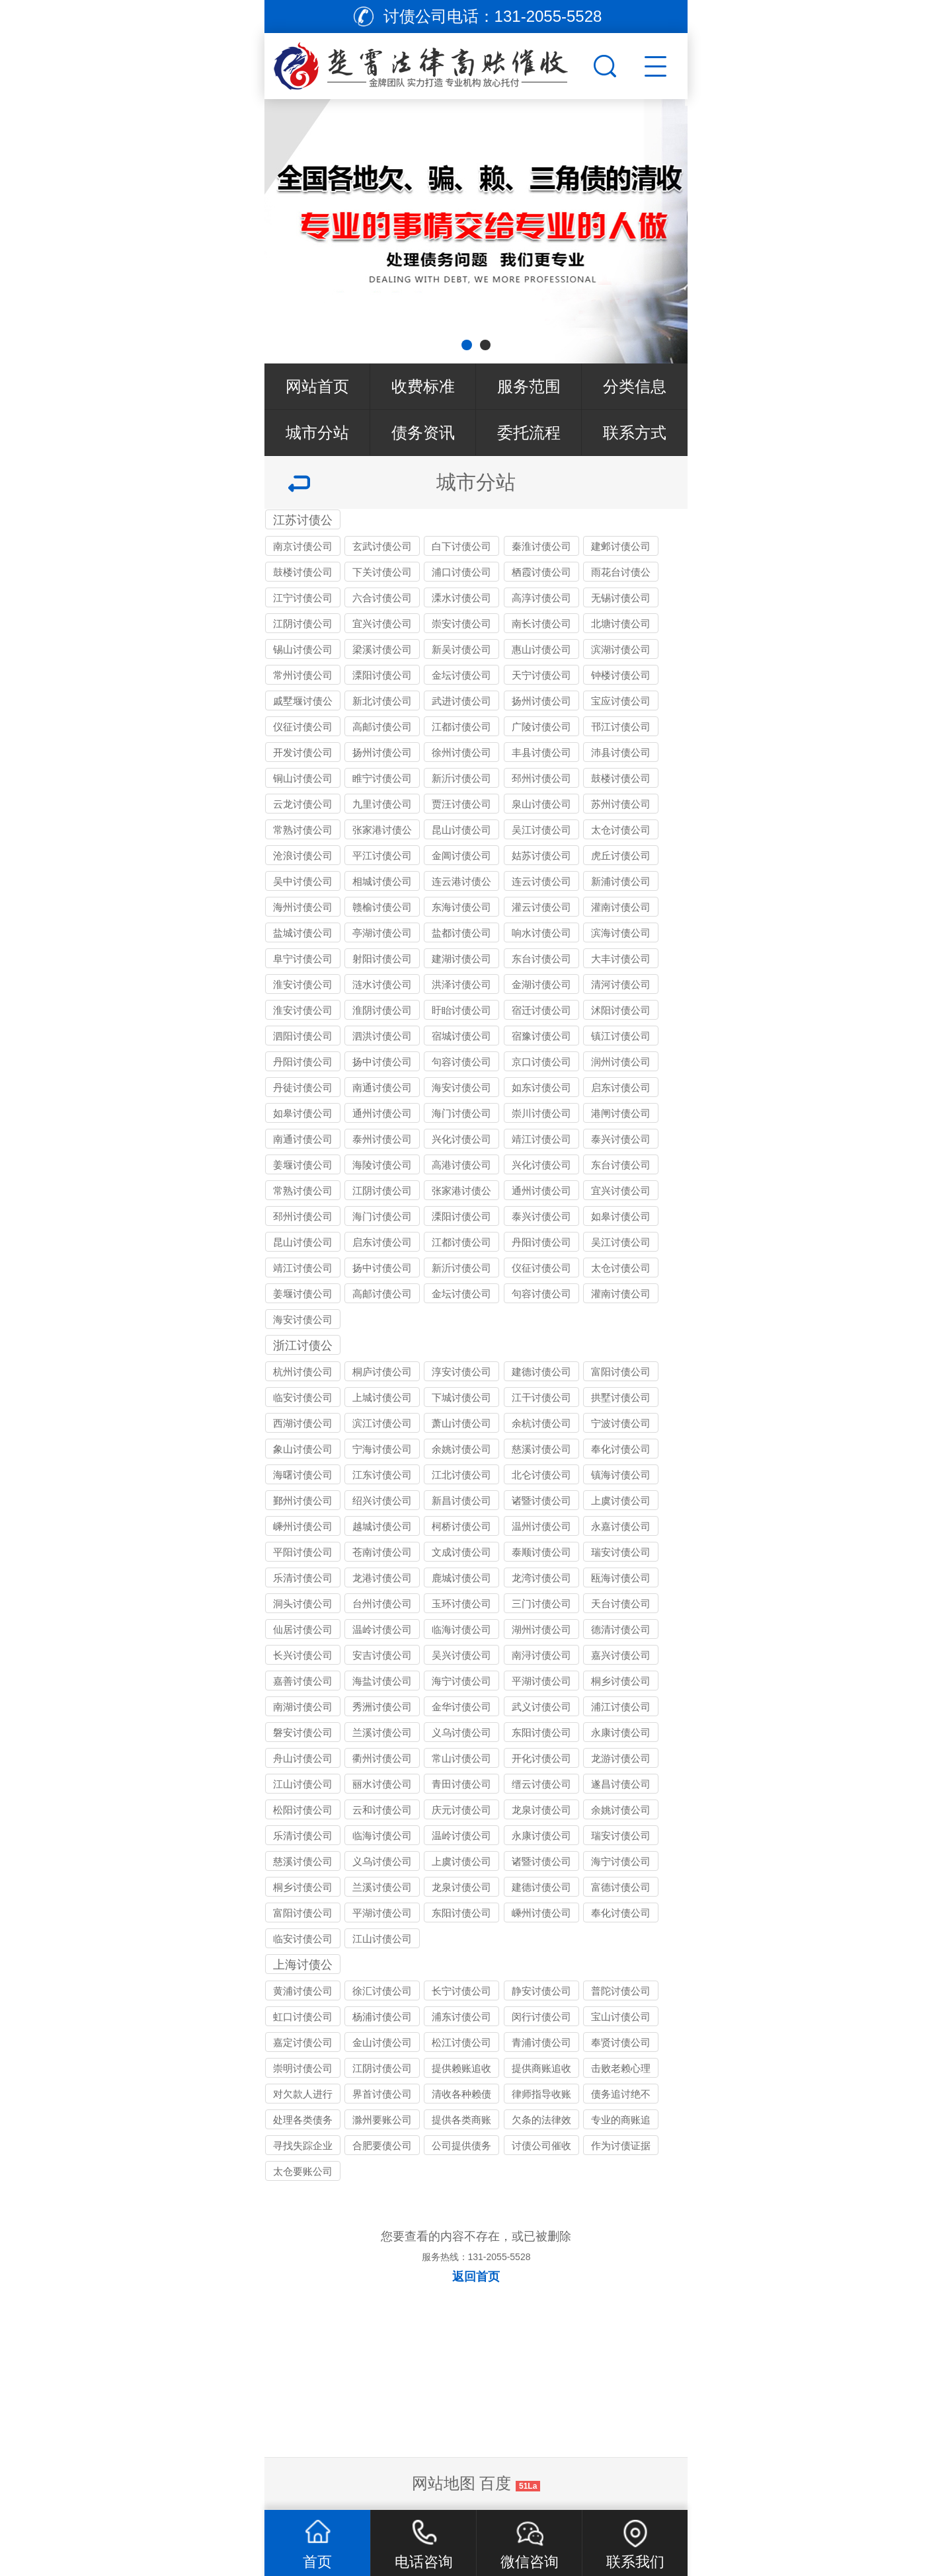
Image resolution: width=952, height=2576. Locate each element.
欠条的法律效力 (541, 2121)
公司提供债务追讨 (461, 2147)
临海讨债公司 (461, 1629)
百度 (495, 2483)
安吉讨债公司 (382, 1655)
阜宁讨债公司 (303, 958)
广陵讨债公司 (541, 726)
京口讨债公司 (541, 1061)
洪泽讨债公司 (461, 984)
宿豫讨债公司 (541, 1036)
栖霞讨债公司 (541, 572)
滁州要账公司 (382, 2119)
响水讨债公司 (541, 932)
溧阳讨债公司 (382, 675)
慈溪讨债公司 (541, 1449)
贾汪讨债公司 (461, 804)
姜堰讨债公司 (303, 1164)
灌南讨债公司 (621, 907)
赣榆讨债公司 (382, 907)
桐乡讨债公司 (621, 1680)
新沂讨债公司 (461, 778)
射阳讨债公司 (382, 958)
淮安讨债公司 (303, 984)
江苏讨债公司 (303, 521)
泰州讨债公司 (382, 1139)
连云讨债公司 (541, 881)
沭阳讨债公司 (621, 1010)
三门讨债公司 (541, 1603)
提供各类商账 (461, 2119)
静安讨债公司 (541, 1990)
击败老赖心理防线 (621, 2070)
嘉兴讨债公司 (621, 1655)
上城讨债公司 (382, 1397)
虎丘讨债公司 (621, 855)
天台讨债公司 (621, 1603)
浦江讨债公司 (621, 1706)
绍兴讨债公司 (382, 1500)
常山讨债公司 (461, 1758)
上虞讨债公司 (621, 1500)
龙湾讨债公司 (541, 1577)
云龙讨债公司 (303, 804)
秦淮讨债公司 (541, 546)
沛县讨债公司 (621, 752)
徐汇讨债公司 (382, 1990)
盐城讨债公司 (303, 932)
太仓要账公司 (303, 2171)
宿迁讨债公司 (541, 1010)
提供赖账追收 (461, 2068)
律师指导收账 (541, 2094)
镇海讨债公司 (621, 1474)
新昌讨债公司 (461, 1500)
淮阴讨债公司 (382, 1010)
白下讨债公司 (461, 546)
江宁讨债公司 (303, 597)
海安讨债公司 (461, 1087)
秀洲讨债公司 (382, 1706)
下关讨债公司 (382, 572)
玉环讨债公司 (461, 1603)
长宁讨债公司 (461, 1990)
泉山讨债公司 (541, 804)
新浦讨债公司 (621, 881)
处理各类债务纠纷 (303, 2121)
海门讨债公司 (461, 1113)
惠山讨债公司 (541, 649)
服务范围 (529, 386)
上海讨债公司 (303, 1966)
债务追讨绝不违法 (621, 2095)
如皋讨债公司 (303, 1113)
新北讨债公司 (382, 700)
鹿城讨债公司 (461, 1577)
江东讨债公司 (382, 1474)
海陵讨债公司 (382, 1164)
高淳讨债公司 (541, 597)
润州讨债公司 (621, 1061)
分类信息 (634, 386)
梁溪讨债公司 (382, 649)
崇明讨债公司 (303, 2068)
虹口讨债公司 (303, 2016)
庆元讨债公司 (461, 1809)
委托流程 (529, 432)
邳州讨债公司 (541, 778)
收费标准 (423, 386)
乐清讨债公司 (303, 1577)
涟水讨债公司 (382, 984)
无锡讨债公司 (621, 597)
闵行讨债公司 (541, 2016)
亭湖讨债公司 (382, 932)
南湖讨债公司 (303, 1706)
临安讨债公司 (303, 1397)
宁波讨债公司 (621, 1423)
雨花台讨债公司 (621, 574)
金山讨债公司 (382, 2042)
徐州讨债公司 (461, 752)
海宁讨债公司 (461, 1680)
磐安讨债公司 (303, 1732)
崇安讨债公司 (461, 623)
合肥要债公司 (382, 2145)
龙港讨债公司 (382, 1577)
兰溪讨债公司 (382, 1732)
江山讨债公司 (303, 1784)
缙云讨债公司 (541, 1784)
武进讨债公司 (461, 700)
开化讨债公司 (541, 1758)
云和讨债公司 (382, 1809)
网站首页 (317, 386)
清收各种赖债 (461, 2094)
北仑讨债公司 (541, 1474)
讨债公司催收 (541, 2145)
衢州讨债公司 (382, 1758)
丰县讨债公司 (541, 752)
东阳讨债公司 (541, 1732)
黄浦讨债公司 (303, 1990)
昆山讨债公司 (461, 829)
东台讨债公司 (541, 958)
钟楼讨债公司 (621, 675)
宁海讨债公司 (382, 1449)
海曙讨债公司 (303, 1474)
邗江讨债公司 (621, 726)
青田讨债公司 (461, 1784)
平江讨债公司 (382, 855)
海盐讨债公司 (382, 1680)
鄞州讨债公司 (303, 1500)
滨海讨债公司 (621, 932)
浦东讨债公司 (461, 2016)
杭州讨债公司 (303, 1371)
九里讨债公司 (382, 804)
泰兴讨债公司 (621, 1139)
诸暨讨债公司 (541, 1500)
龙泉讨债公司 (541, 1809)
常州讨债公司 (303, 675)
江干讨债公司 (541, 1397)
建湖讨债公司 (461, 958)
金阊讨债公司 (461, 855)
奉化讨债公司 (621, 1449)
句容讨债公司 (461, 1061)
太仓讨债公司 (621, 829)
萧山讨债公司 (461, 1423)
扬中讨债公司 (382, 1061)
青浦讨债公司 (541, 2042)
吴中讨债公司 (303, 881)
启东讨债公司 (621, 1087)
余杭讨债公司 (541, 1423)
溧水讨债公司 (461, 597)
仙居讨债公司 (303, 1629)
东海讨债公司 (461, 907)
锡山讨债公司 (303, 649)
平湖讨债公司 (541, 1680)
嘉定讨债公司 (303, 2042)
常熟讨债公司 (303, 829)
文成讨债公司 (461, 1552)
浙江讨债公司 (303, 1347)
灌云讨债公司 (541, 907)
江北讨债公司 (461, 1474)
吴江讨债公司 (541, 829)
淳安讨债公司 (461, 1371)
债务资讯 (423, 432)
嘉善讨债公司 (303, 1680)
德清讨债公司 (621, 1629)
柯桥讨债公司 (461, 1526)
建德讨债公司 (541, 1371)
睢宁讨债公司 (382, 778)
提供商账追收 (541, 2068)
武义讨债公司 (541, 1706)
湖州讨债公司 (541, 1629)
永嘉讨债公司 (621, 1526)
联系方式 (634, 432)
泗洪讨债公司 (382, 1036)
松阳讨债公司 (303, 1809)
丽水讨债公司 (382, 1784)
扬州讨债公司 (541, 700)
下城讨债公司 (461, 1397)
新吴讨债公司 (461, 649)
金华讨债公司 (461, 1706)
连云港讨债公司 (461, 883)
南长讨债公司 (541, 623)
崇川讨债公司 (541, 1113)
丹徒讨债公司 (303, 1087)
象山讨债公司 (303, 1449)
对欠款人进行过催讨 (303, 2095)
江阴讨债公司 (303, 623)
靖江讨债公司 (541, 1139)
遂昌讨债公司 (621, 1784)
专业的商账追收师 (621, 2121)
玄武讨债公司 (382, 546)
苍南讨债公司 (382, 1552)
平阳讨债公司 (303, 1552)
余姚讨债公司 (461, 1449)
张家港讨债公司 (382, 831)
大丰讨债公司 (621, 958)
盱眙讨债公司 (461, 1010)
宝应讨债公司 (621, 700)
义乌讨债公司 (461, 1732)
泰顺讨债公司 (541, 1552)
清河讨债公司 (621, 984)
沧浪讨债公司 (303, 855)
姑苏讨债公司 (541, 855)
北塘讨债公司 (621, 623)
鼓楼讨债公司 (303, 572)
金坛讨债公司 (461, 675)
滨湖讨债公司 (621, 649)
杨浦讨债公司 (382, 2016)
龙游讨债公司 (621, 1758)
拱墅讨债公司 (621, 1397)
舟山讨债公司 (303, 1758)
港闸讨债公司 (621, 1113)
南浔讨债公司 (541, 1655)
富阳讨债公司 (621, 1371)
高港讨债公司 (461, 1164)
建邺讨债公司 (621, 546)
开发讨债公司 (303, 752)
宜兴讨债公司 (382, 623)
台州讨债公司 (382, 1603)
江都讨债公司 (461, 726)
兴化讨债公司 (461, 1139)
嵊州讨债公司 (303, 1526)
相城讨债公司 (382, 881)
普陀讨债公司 (621, 1990)
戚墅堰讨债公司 (303, 702)
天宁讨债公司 (541, 675)
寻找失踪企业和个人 (303, 2147)
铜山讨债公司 (303, 778)
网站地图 (443, 2483)
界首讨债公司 (382, 2094)
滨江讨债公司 (382, 1423)
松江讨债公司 (461, 2042)
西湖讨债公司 (303, 1423)
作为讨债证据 (621, 2145)
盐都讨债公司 (461, 932)
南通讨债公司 (382, 1087)
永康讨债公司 (621, 1732)
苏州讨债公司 (621, 804)
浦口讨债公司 (461, 572)
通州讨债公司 (382, 1113)
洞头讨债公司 (303, 1603)
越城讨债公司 (382, 1526)
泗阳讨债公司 (303, 1036)
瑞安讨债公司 (621, 1552)
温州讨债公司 (541, 1526)
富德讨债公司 (621, 1887)
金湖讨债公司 (541, 984)
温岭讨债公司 (382, 1629)
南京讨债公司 (303, 546)
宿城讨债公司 (461, 1036)
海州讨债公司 (303, 907)
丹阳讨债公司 (303, 1061)
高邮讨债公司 (382, 726)
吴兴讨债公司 (461, 1655)
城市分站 (317, 432)
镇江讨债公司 (621, 1036)
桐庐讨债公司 (382, 1371)
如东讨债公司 (541, 1087)
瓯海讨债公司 (621, 1577)
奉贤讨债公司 (621, 2042)
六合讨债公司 (382, 597)
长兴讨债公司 (303, 1655)
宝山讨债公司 (621, 2016)
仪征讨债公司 (303, 726)
